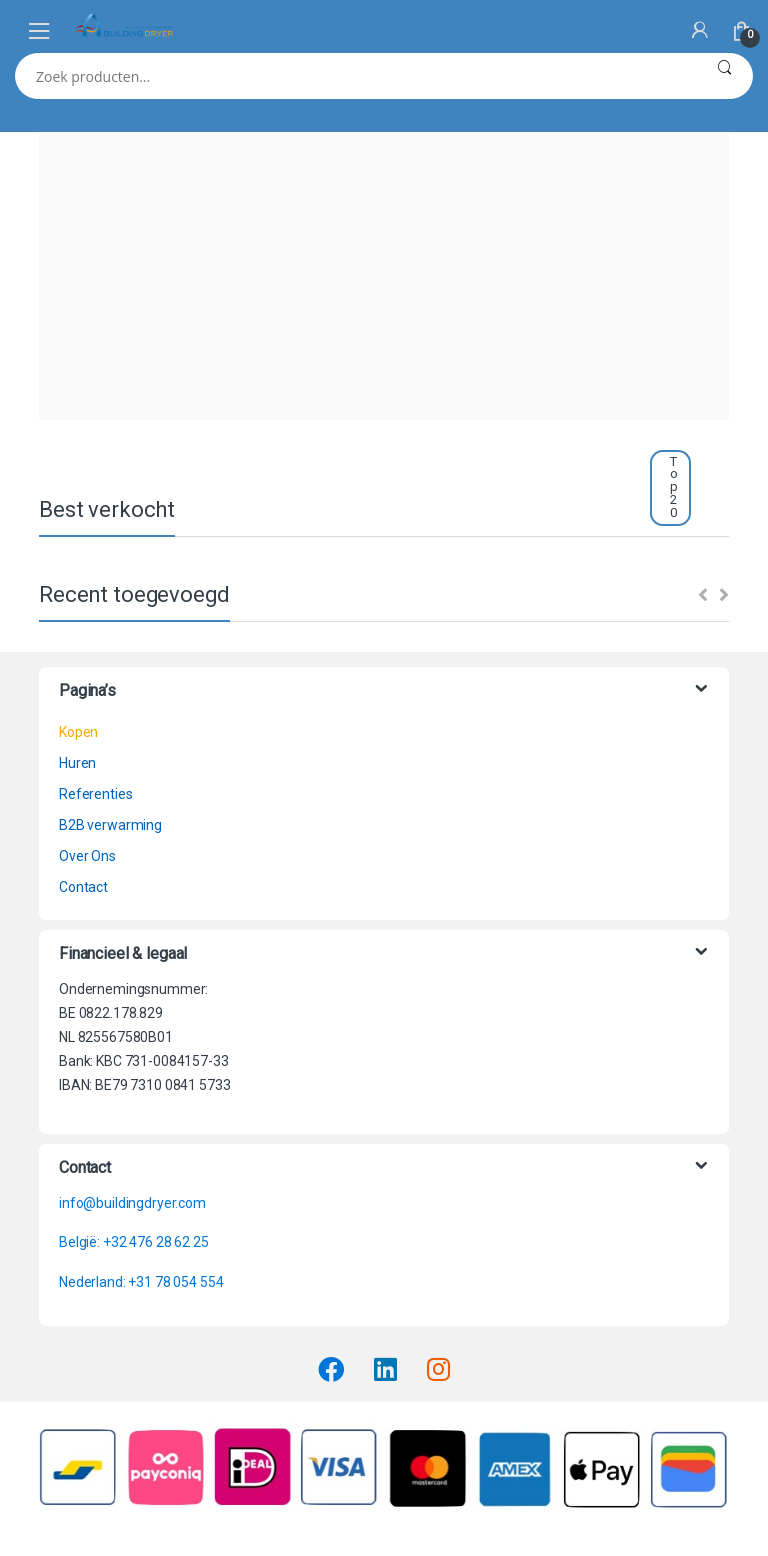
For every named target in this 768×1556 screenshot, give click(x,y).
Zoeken (724, 76)
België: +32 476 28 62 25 (134, 1242)
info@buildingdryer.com (132, 1203)
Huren (77, 763)
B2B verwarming (110, 825)
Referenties (95, 794)
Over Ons (87, 856)
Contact (83, 887)
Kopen (78, 732)
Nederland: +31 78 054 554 (141, 1282)
